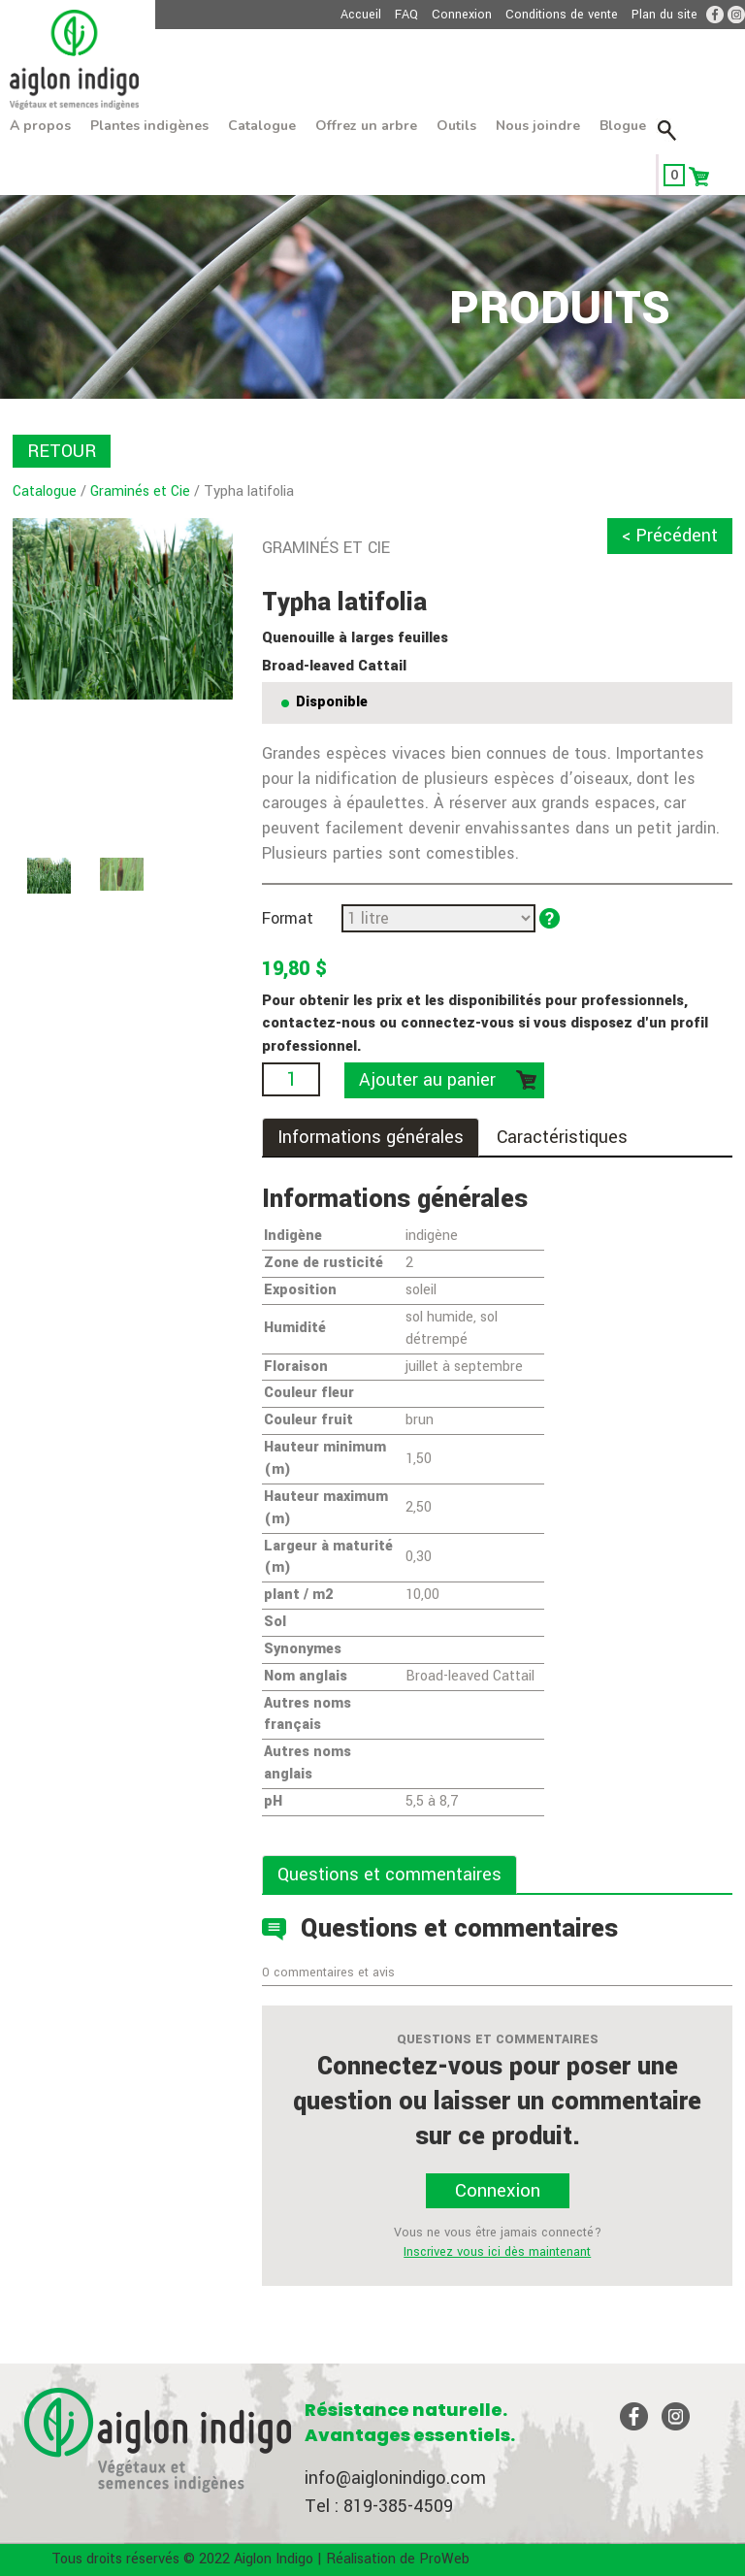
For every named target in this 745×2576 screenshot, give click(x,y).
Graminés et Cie (140, 491)
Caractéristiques (562, 1137)
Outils (456, 125)
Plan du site (664, 14)
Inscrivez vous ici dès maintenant (497, 2252)
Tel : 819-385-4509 (379, 2506)
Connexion (462, 14)
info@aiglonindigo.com (395, 2478)
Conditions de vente (561, 14)
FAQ (406, 14)
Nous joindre (538, 125)
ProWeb (444, 2559)
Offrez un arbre (366, 125)
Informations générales (370, 1137)
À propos (40, 125)
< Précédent (670, 535)
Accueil (360, 14)
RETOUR (61, 451)
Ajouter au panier (427, 1079)
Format (287, 918)
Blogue (622, 125)
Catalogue (262, 125)
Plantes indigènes (149, 125)
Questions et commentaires (389, 1874)
